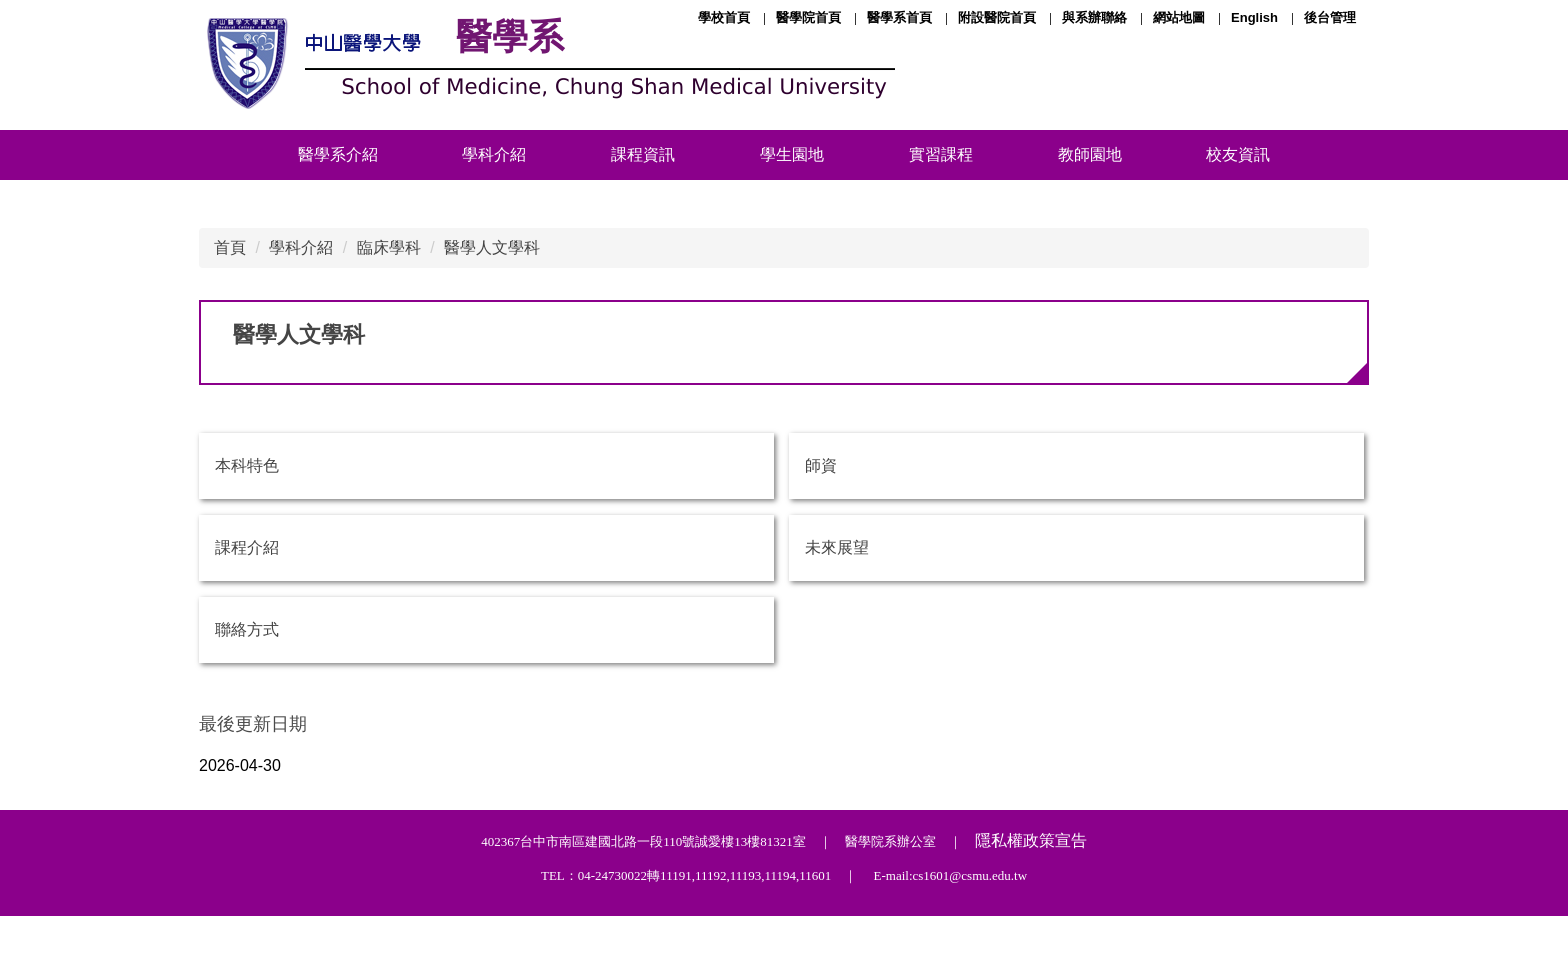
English (1254, 17)
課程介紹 (247, 547)
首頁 (230, 247)
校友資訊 (1238, 154)
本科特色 (247, 465)
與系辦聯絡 (1094, 17)
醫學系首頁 (899, 17)
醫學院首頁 (808, 17)
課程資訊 (643, 154)
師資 (821, 465)
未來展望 (837, 547)
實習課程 (941, 154)
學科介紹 (494, 154)
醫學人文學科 (492, 247)
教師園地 (1090, 154)
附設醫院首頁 (997, 17)
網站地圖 (1179, 17)
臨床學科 (389, 247)
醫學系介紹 (338, 154)
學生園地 (792, 154)
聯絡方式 (247, 629)
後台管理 (1330, 17)
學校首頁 (724, 17)
